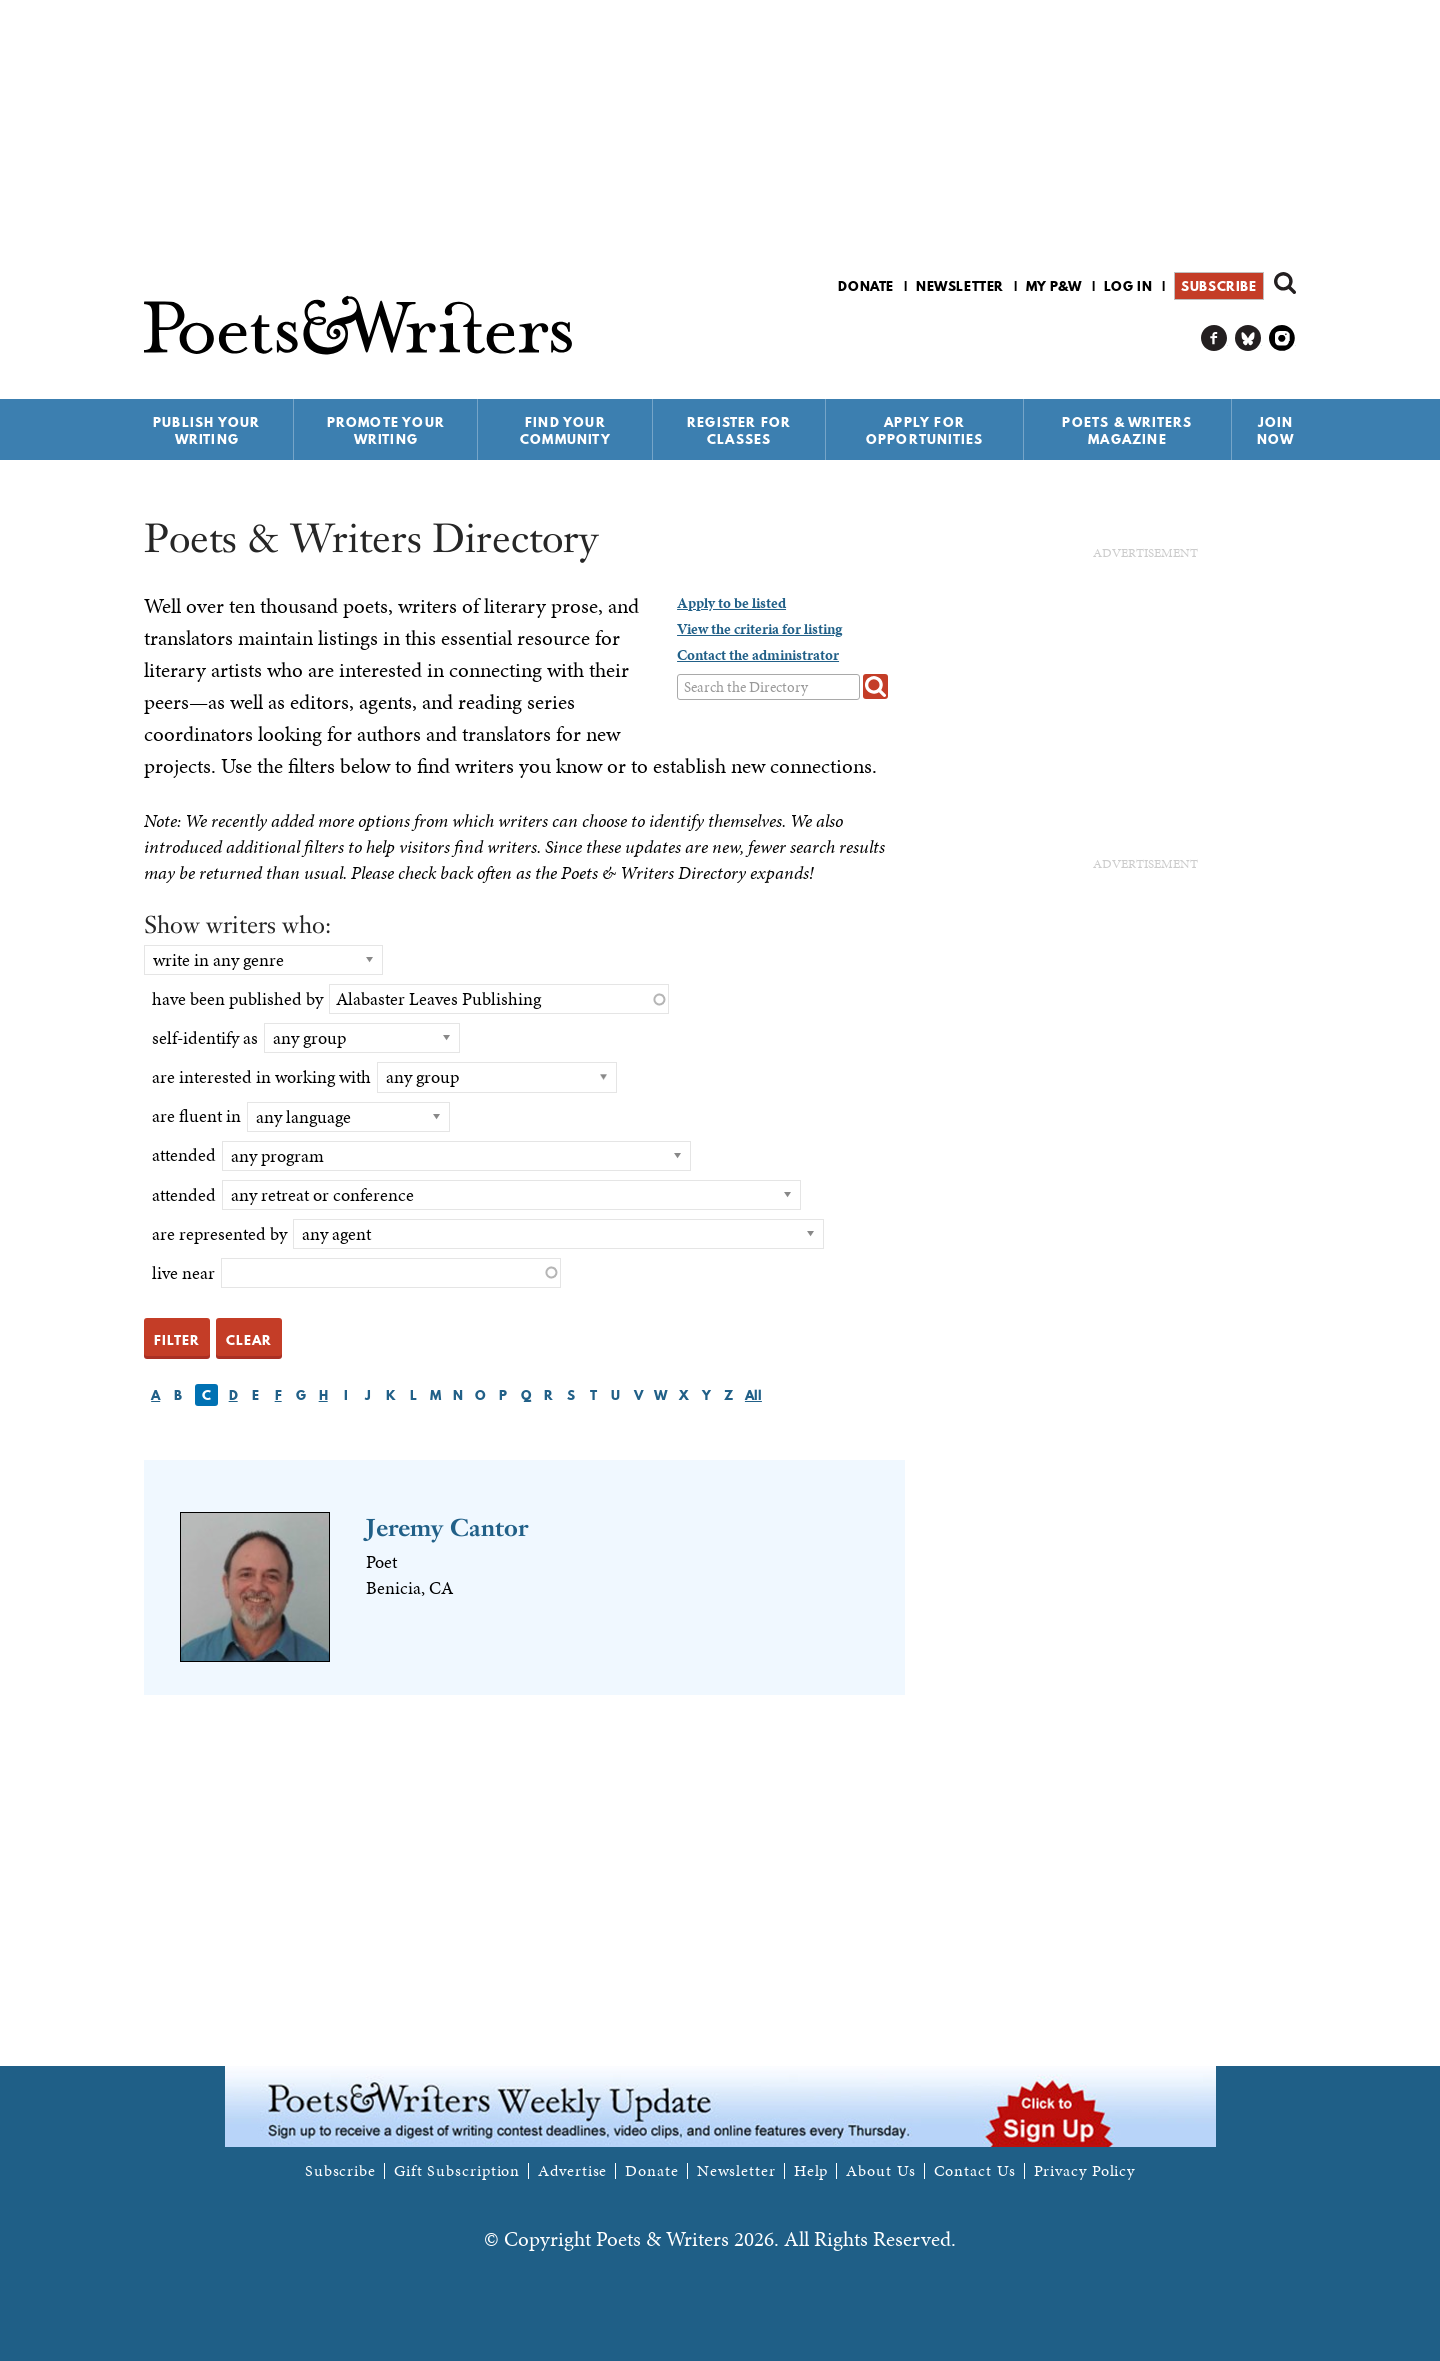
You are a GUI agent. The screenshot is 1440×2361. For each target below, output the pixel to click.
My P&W (1054, 286)
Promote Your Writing (386, 430)
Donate (866, 286)
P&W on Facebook (1214, 338)
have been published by (237, 998)
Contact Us (975, 2171)
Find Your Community (565, 430)
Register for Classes (739, 430)
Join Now (1276, 430)
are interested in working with (261, 1076)
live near (183, 1272)
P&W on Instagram (1282, 338)
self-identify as (205, 1037)
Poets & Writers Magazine (1127, 430)
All (753, 1395)
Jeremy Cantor (447, 1527)
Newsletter (960, 286)
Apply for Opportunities (925, 430)
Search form (1285, 283)
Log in (1128, 286)
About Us (880, 2171)
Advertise (572, 2171)
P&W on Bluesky (1248, 338)
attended (184, 1154)
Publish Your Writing (206, 430)
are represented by (219, 1233)
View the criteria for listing (759, 629)
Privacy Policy (1085, 2171)
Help (811, 2171)
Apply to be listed (731, 603)
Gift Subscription (457, 2171)
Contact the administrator (758, 655)
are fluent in (196, 1115)
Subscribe (1218, 286)
